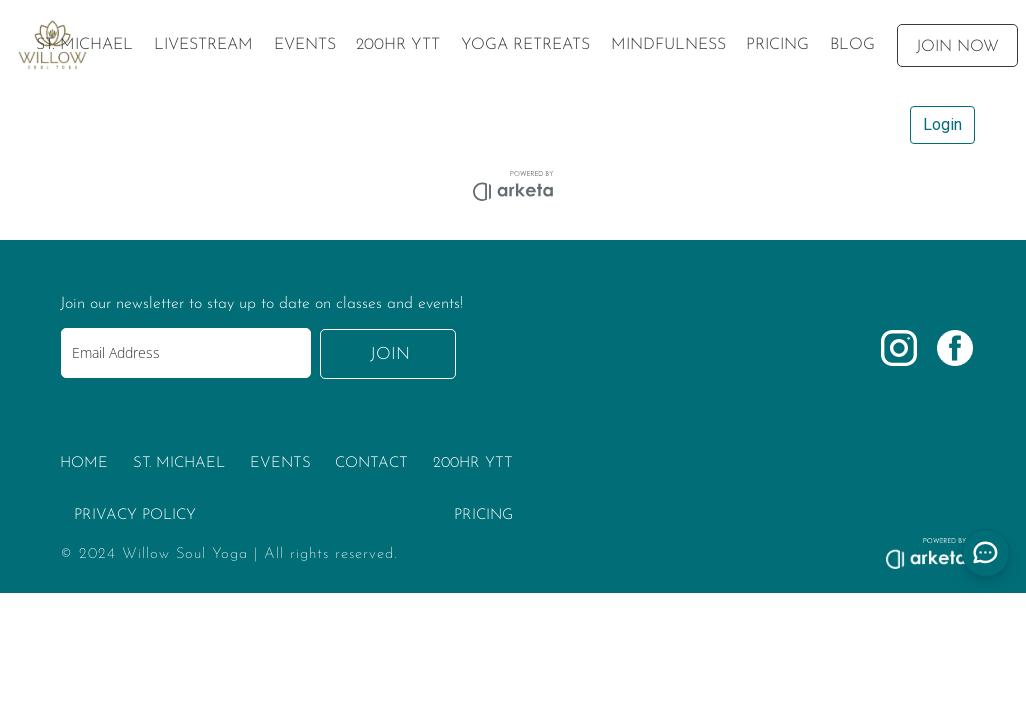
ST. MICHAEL (179, 463)
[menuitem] (84, 45)
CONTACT (371, 463)
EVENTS (280, 463)
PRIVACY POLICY (135, 515)
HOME (84, 463)
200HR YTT (473, 463)
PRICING (483, 515)
